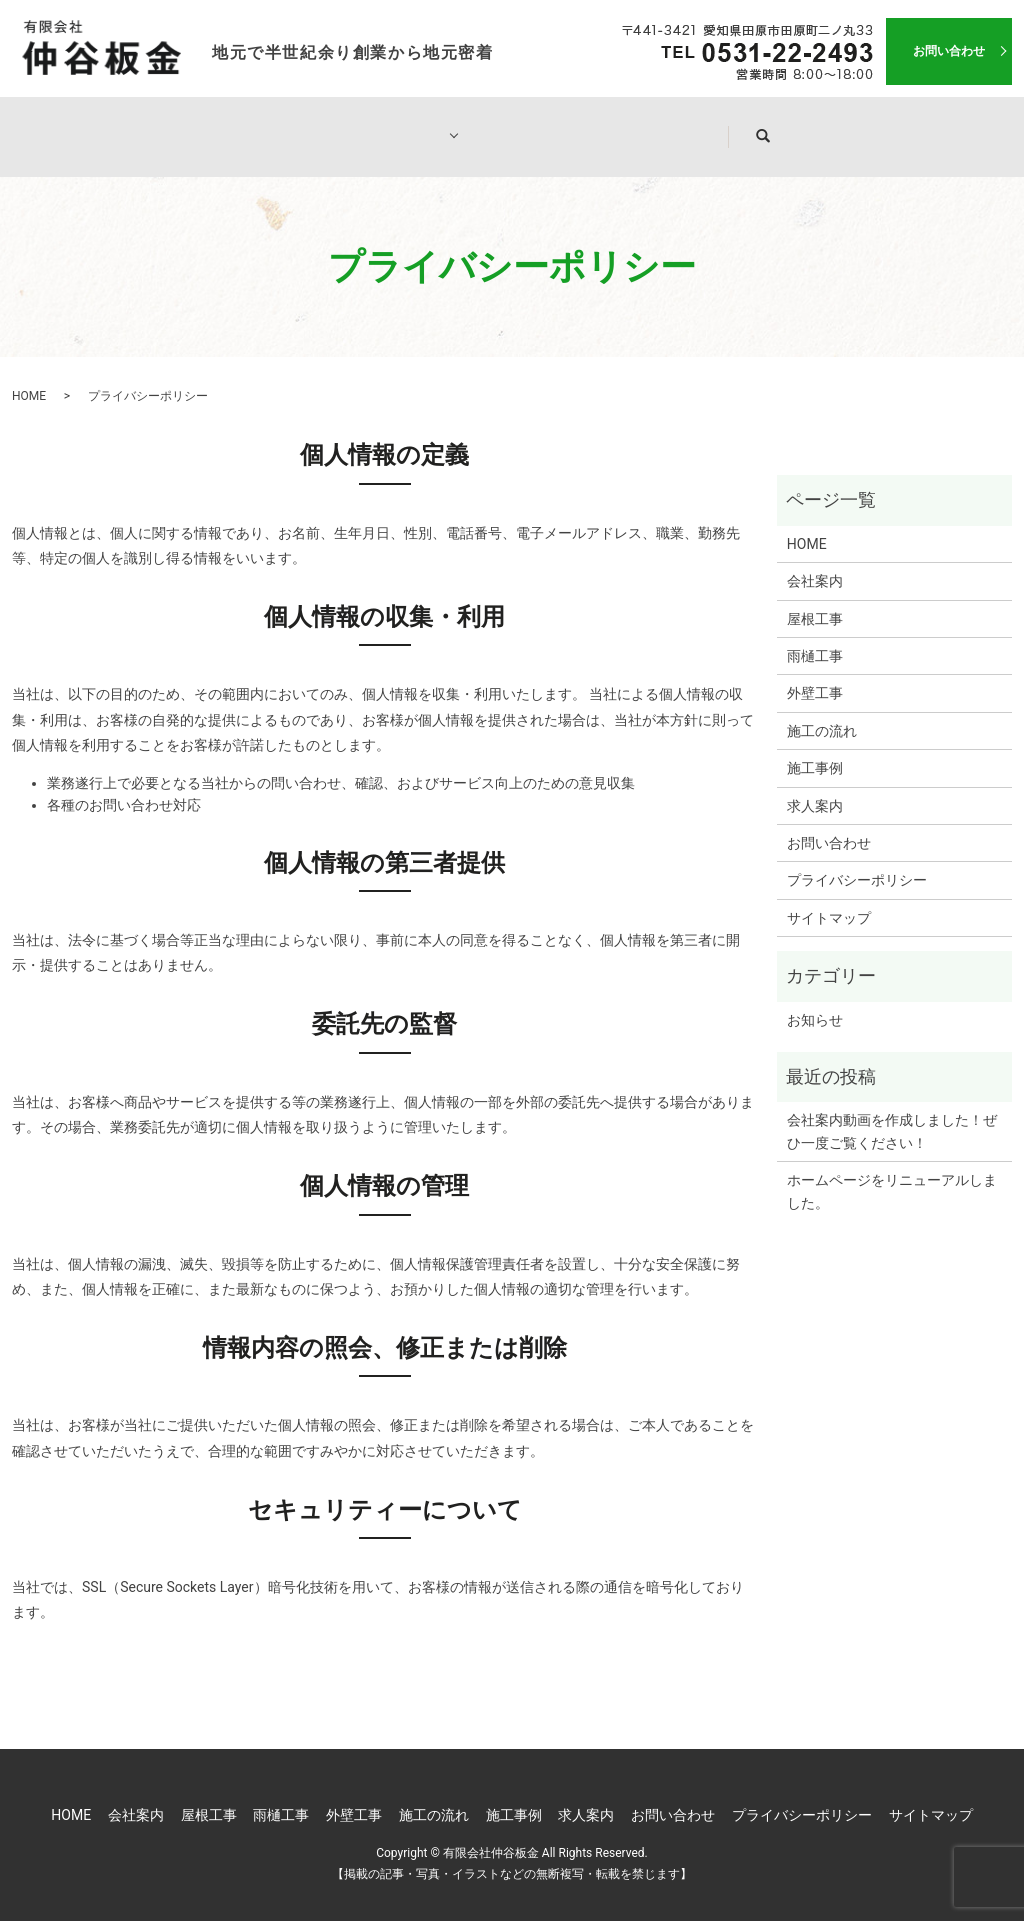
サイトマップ (829, 899)
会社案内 (273, 126)
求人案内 (791, 126)
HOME (155, 126)
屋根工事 (815, 600)
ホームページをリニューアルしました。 (892, 1172)
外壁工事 (815, 674)
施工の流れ (532, 126)
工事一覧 (399, 126)
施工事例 (665, 126)
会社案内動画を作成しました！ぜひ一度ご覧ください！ (892, 1112)
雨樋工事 (815, 637)
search (906, 127)
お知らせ (815, 1001)
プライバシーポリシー (857, 861)
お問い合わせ (949, 51)
